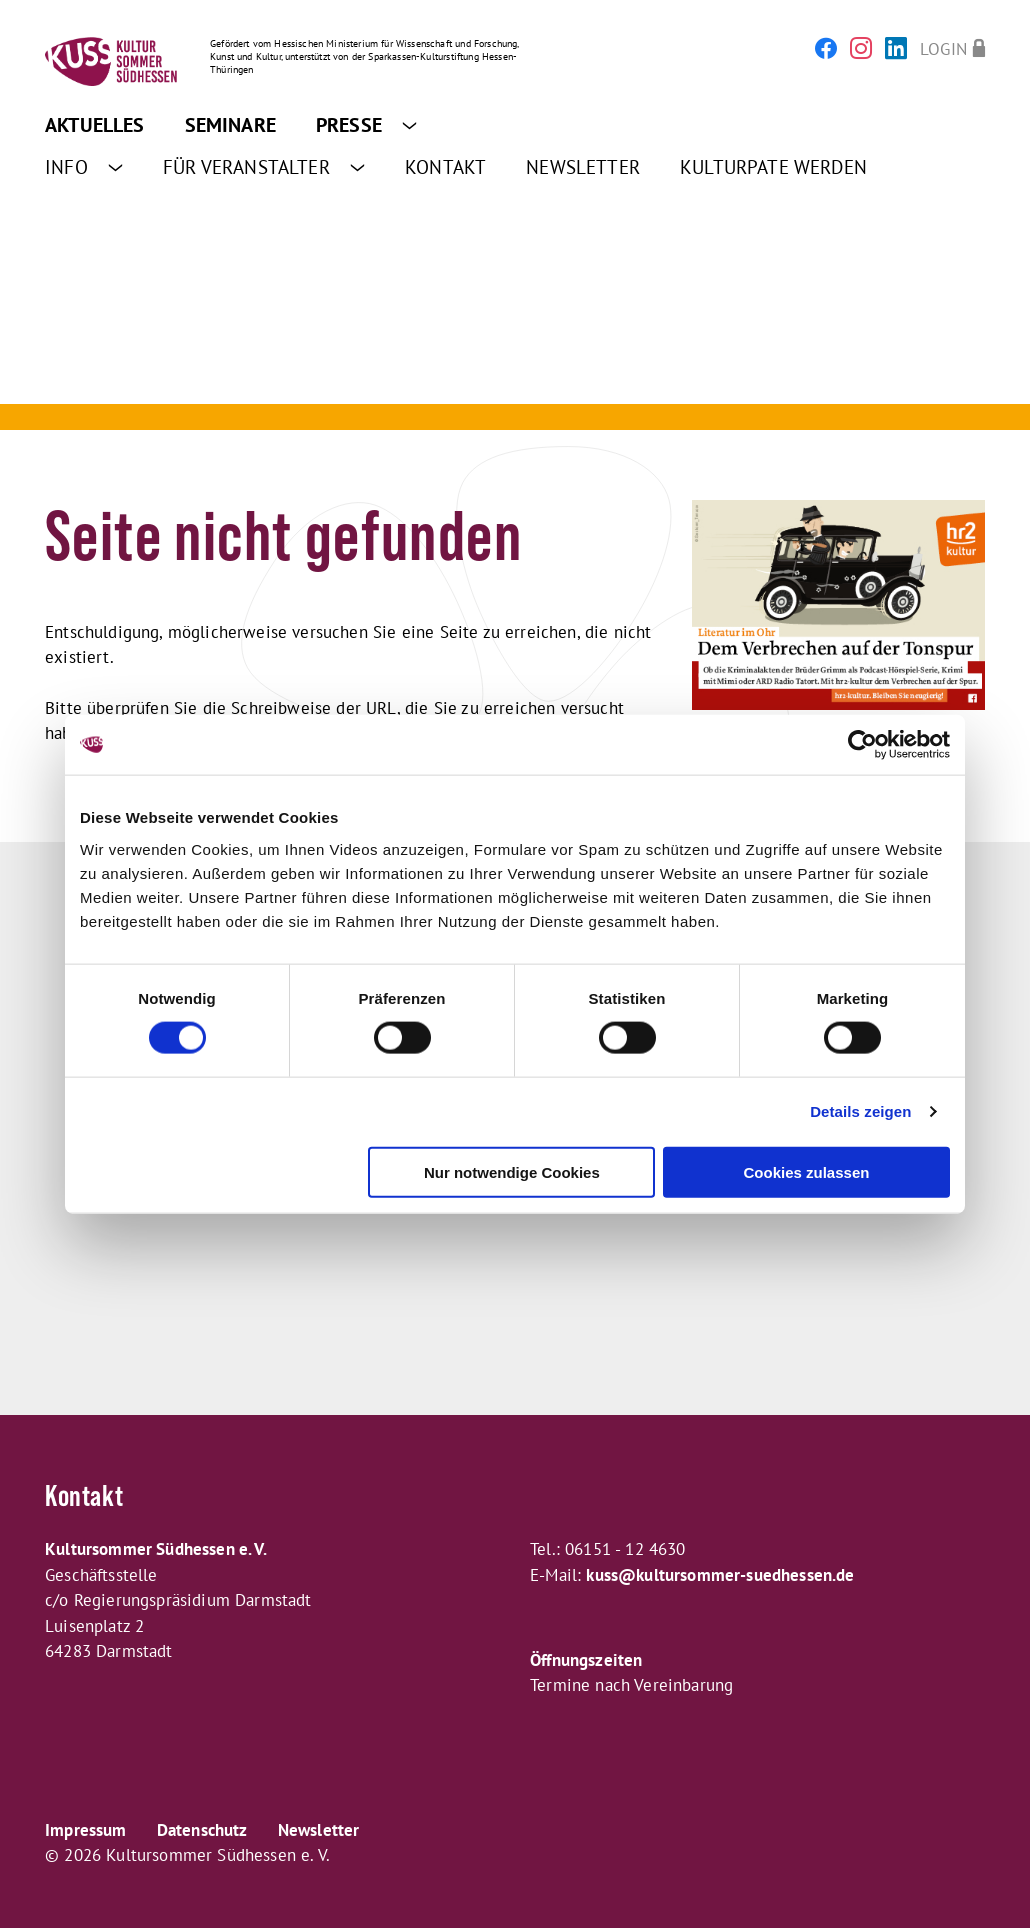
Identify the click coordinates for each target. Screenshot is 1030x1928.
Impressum (86, 1830)
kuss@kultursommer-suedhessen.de (720, 1575)
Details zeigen (860, 1111)
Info (84, 167)
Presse (366, 125)
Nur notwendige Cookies (512, 1171)
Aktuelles (95, 125)
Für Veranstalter (264, 167)
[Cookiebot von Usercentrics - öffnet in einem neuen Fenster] (862, 745)
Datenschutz (202, 1830)
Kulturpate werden (773, 167)
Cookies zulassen (807, 1171)
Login (943, 48)
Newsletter (583, 167)
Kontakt (445, 167)
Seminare (230, 125)
